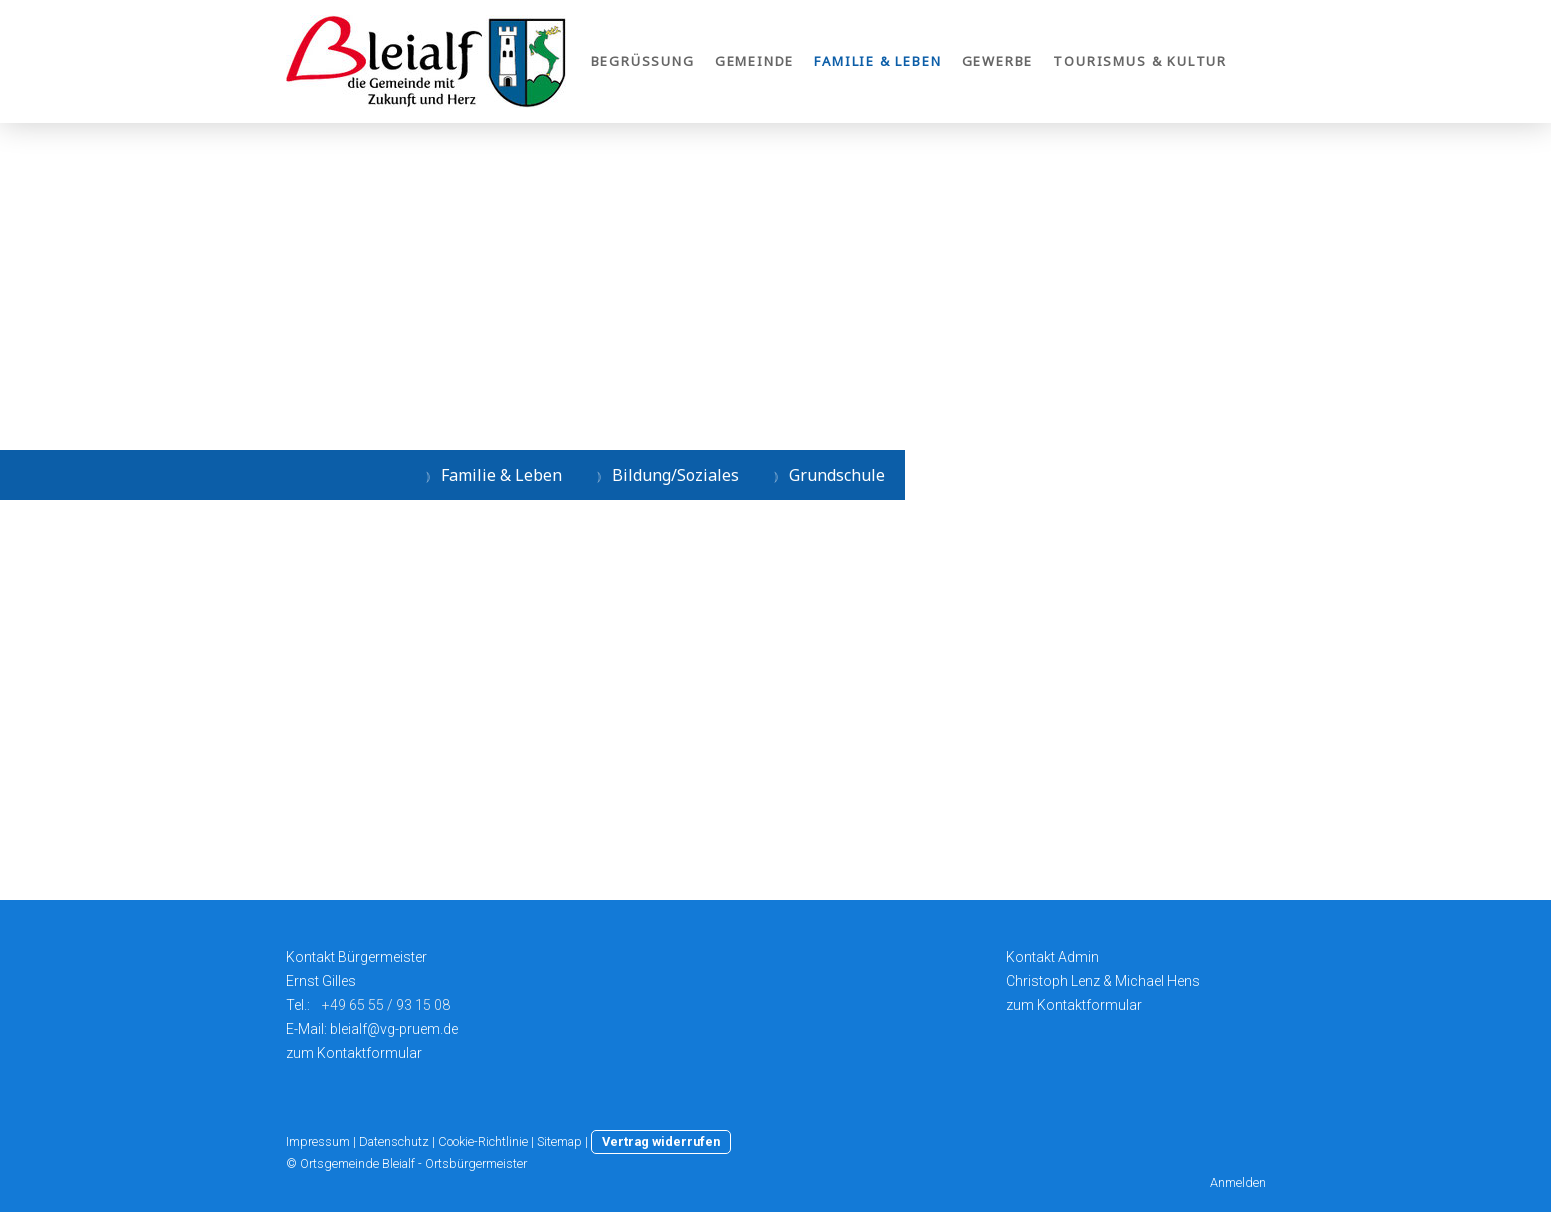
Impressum (318, 1141)
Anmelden (1238, 1182)
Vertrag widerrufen (661, 1141)
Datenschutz (394, 1141)
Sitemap (559, 1141)
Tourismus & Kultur (1140, 61)
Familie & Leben (877, 61)
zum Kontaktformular (354, 1053)
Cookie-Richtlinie (483, 1141)
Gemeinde (755, 61)
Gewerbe (998, 61)
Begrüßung (643, 61)
